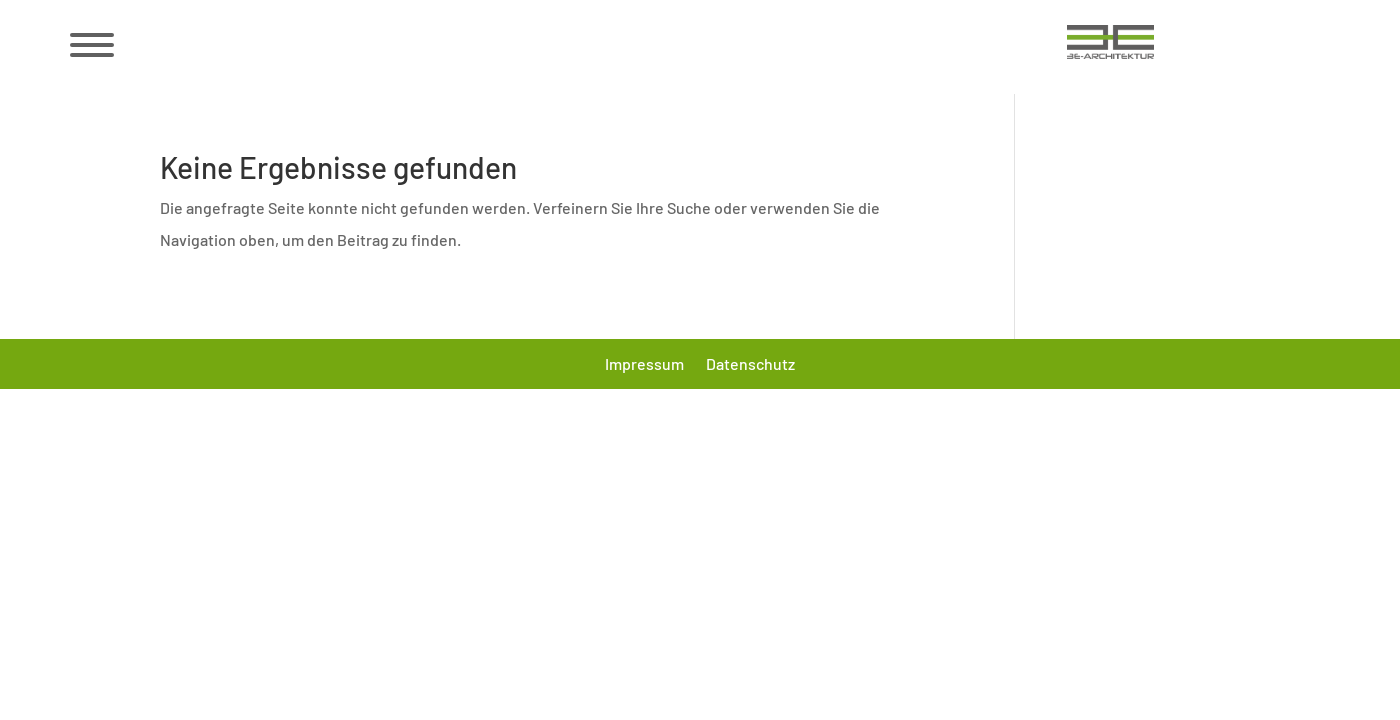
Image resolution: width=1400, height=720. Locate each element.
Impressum (644, 365)
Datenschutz (750, 365)
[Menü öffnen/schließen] (90, 45)
